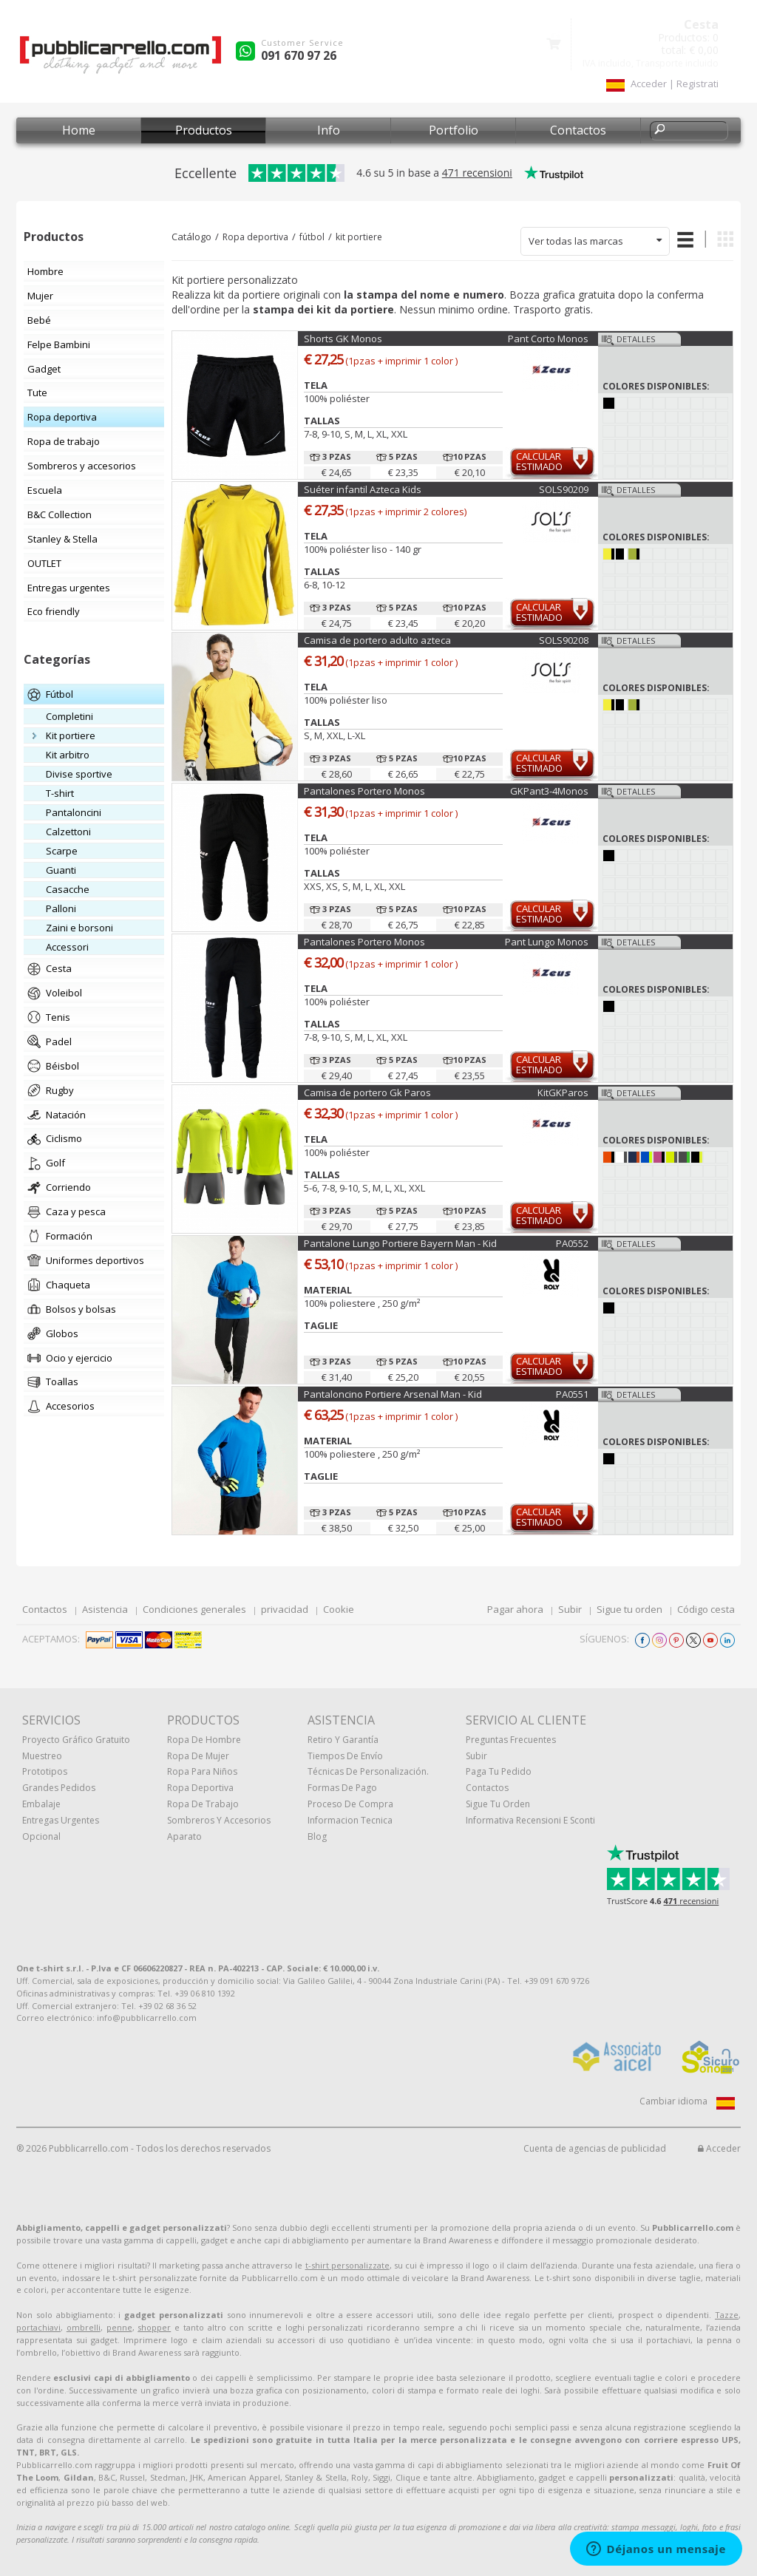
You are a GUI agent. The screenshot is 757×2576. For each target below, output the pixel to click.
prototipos (44, 1771)
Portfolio (453, 130)
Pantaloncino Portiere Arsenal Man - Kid (393, 1394)
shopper (154, 2327)
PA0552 (572, 1243)
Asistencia (105, 1609)
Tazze (727, 2314)
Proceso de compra (350, 1804)
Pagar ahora (515, 1609)
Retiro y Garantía (343, 1739)
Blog (317, 1836)
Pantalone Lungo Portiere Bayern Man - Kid (400, 1243)
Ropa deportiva (255, 237)
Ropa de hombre (204, 1739)
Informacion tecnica (350, 1820)
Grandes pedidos (58, 1787)
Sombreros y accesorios (219, 1820)
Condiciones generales (194, 1609)
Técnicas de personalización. (368, 1771)
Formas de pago (342, 1787)
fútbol (312, 237)
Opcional (41, 1836)
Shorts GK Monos (343, 338)
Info (328, 130)
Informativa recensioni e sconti (530, 1820)
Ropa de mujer (198, 1756)
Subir (570, 1609)
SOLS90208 (563, 640)
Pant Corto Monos (548, 338)
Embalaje (41, 1804)
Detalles (636, 338)
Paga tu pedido (499, 1771)
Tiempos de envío (345, 1756)
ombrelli (84, 2327)
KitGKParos (562, 1092)
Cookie (338, 1609)
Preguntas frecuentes (511, 1739)
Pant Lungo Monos (546, 941)
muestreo (42, 1756)
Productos (203, 130)
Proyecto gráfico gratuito (76, 1739)
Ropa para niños (202, 1771)
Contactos (578, 130)
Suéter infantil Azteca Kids (362, 489)
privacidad (284, 1609)
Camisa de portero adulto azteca (377, 640)
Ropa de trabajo (203, 1804)
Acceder (719, 2148)
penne (119, 2327)
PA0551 (572, 1394)
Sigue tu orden (629, 1609)
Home (78, 130)
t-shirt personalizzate (347, 2265)
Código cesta (706, 1609)
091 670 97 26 (298, 55)
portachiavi (38, 2327)
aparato (184, 1836)
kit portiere (359, 237)
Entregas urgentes (60, 1820)
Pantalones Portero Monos (364, 791)
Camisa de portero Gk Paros (367, 1092)
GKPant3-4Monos (549, 791)
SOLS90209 (563, 489)
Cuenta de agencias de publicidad (594, 2148)
